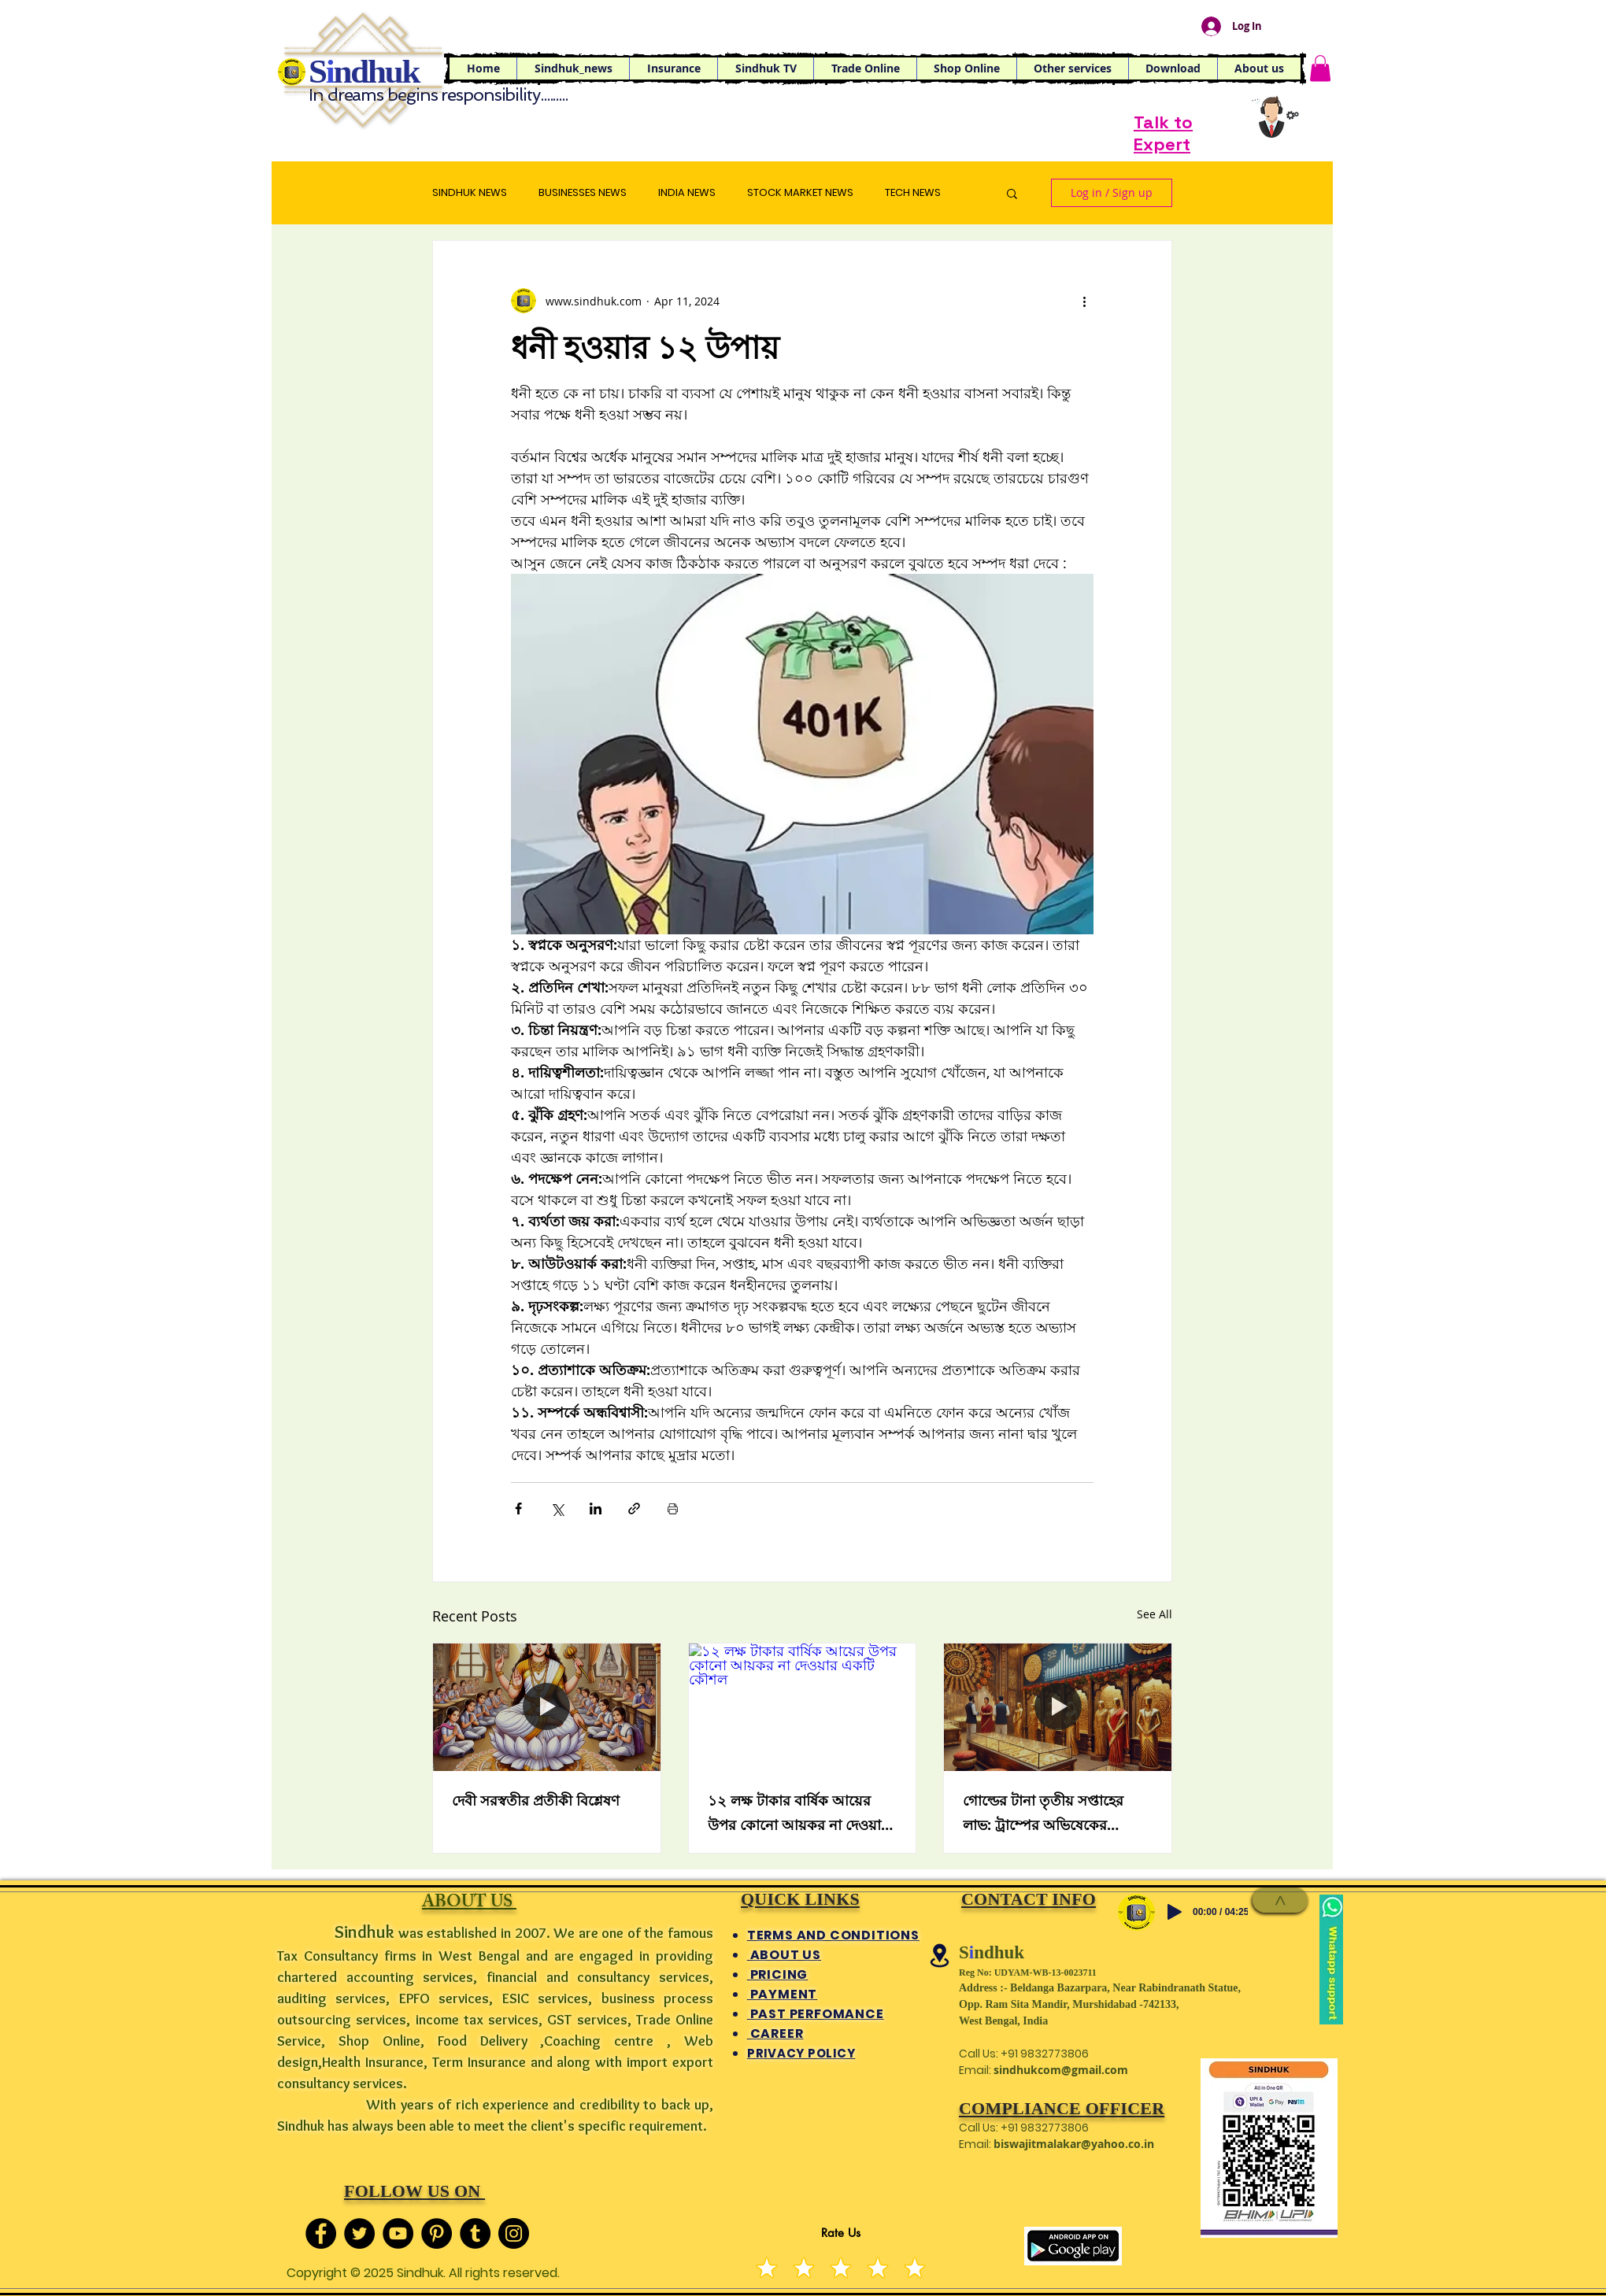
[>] (1280, 1900)
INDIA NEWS (687, 193)
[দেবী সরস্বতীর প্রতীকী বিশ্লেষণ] (547, 1707)
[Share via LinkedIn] (595, 1508)
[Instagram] (513, 2233)
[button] (864, 68)
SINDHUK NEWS (469, 193)
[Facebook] (320, 2233)
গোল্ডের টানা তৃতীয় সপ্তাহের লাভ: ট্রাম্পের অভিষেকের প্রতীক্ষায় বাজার (1043, 1815)
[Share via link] (634, 1508)
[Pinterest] (436, 2233)
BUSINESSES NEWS (582, 193)
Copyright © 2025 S (345, 2273)
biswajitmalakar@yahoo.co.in (1074, 2143)
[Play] (1174, 1912)
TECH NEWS (913, 193)
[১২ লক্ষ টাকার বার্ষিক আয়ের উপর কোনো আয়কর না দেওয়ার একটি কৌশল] (802, 1707)
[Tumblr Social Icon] (475, 2233)
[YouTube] (398, 2233)
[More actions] (1084, 300)
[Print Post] (672, 1508)
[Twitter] (359, 2233)
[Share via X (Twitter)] (557, 1508)
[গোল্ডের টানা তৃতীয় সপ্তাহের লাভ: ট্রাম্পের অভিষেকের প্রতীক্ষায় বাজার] (1057, 1707)
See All (1154, 1613)
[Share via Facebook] (518, 1508)
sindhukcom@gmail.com (1061, 2069)
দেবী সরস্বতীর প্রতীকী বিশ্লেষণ (536, 1800)
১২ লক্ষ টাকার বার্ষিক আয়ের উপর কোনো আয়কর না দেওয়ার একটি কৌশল (798, 1815)
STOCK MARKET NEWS (800, 193)
